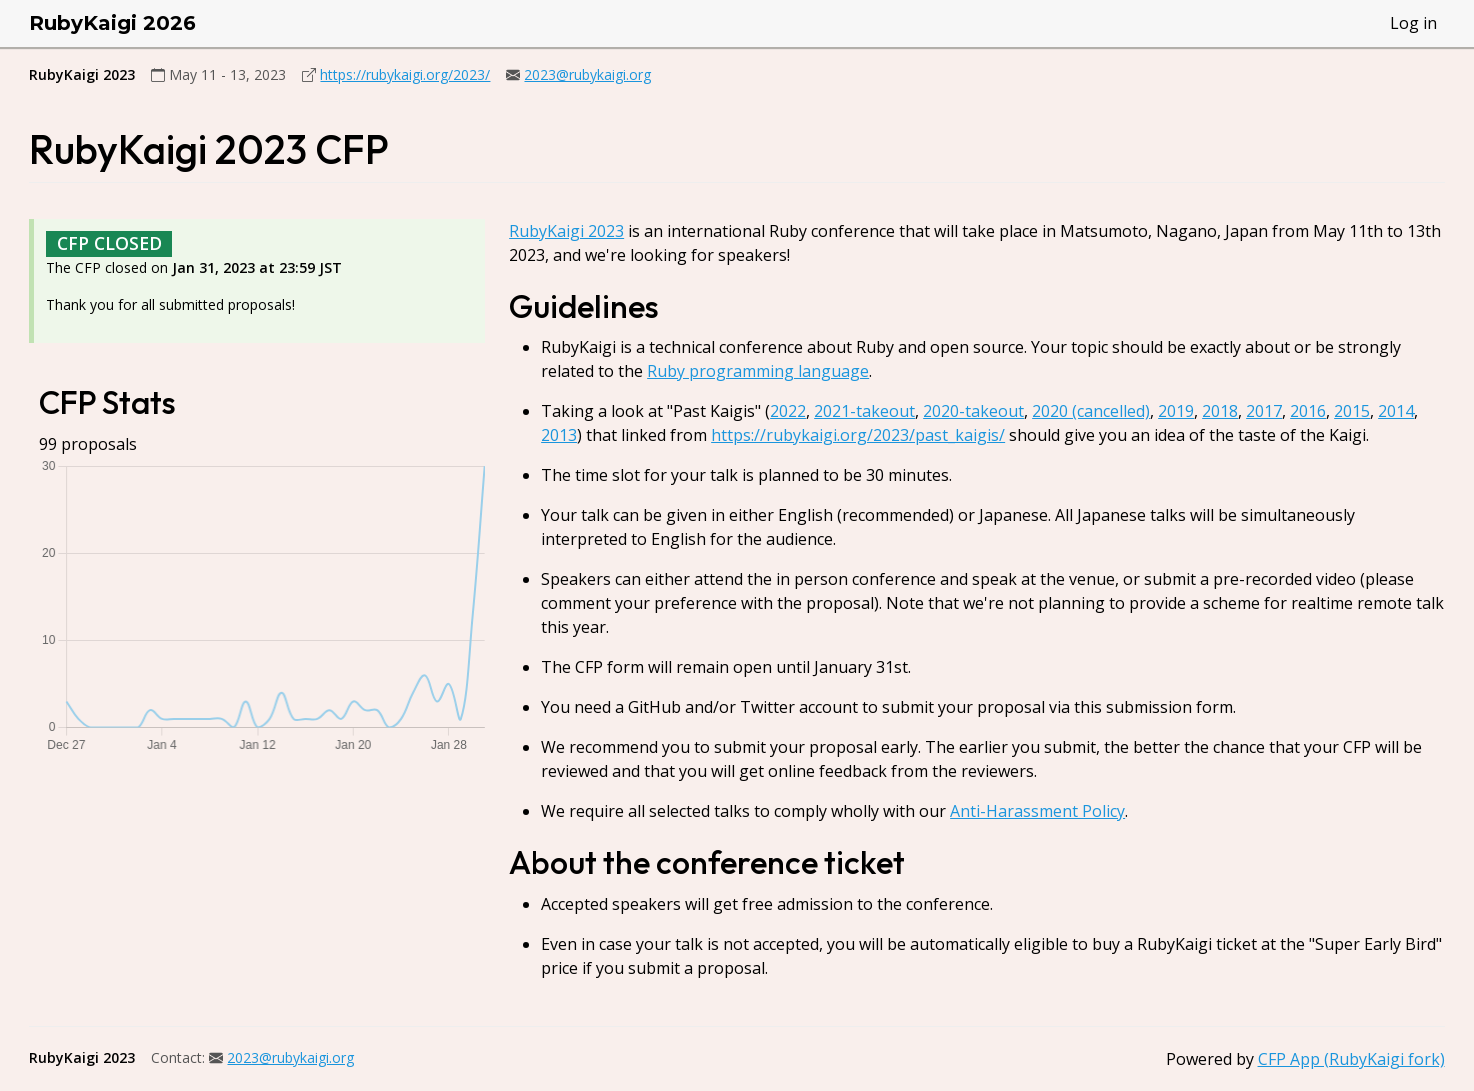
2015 (1352, 411)
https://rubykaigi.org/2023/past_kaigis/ (858, 435)
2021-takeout (864, 411)
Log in (1413, 23)
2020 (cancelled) (1091, 411)
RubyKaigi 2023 (566, 231)
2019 (1176, 411)
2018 (1220, 411)
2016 (1308, 411)
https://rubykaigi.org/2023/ (405, 74)
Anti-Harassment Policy (1037, 811)
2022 (788, 411)
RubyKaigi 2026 (112, 23)
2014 (1396, 411)
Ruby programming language (758, 371)
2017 (1264, 411)
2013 (559, 435)
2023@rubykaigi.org (587, 74)
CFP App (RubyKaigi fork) (1351, 1059)
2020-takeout (973, 411)
